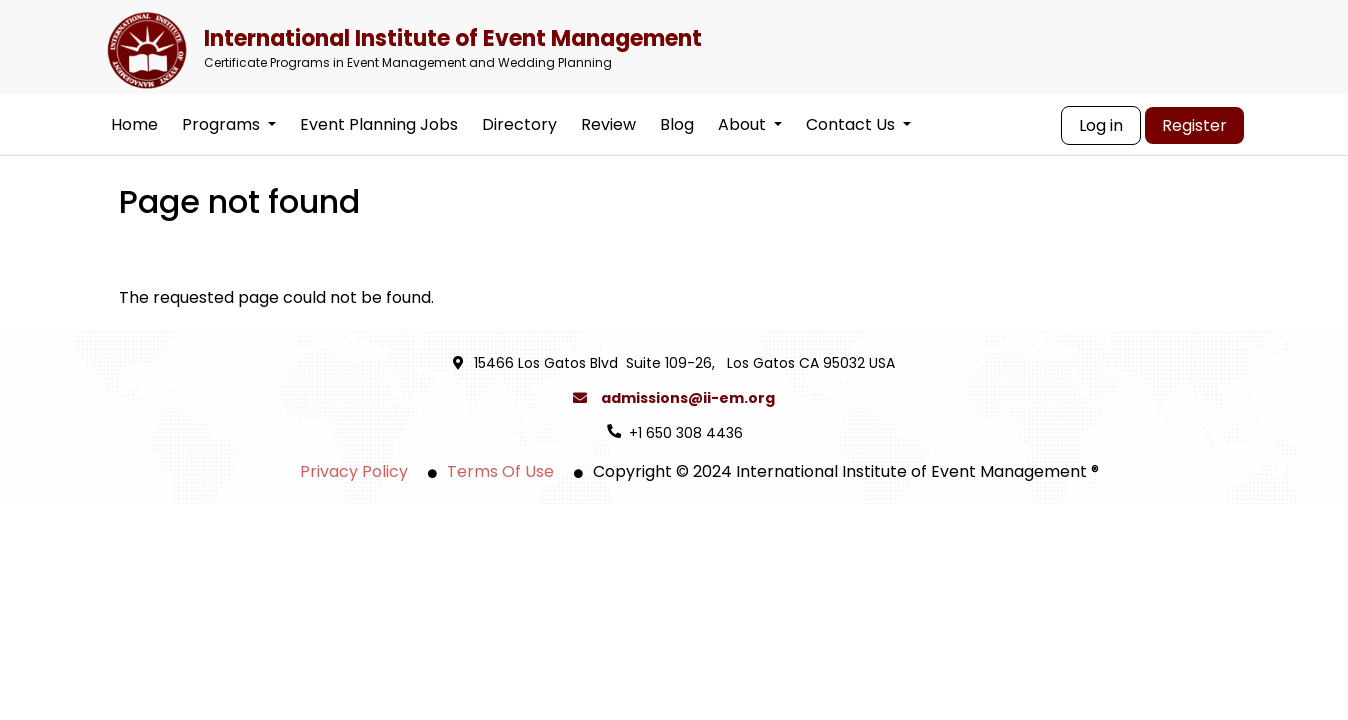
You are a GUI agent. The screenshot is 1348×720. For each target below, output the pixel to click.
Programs (229, 124)
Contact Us (858, 124)
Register (1194, 125)
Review (608, 124)
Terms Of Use (500, 471)
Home (134, 124)
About (750, 124)
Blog (677, 124)
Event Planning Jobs (379, 124)
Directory (519, 124)
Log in (1101, 125)
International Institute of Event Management (666, 46)
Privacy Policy (354, 471)
